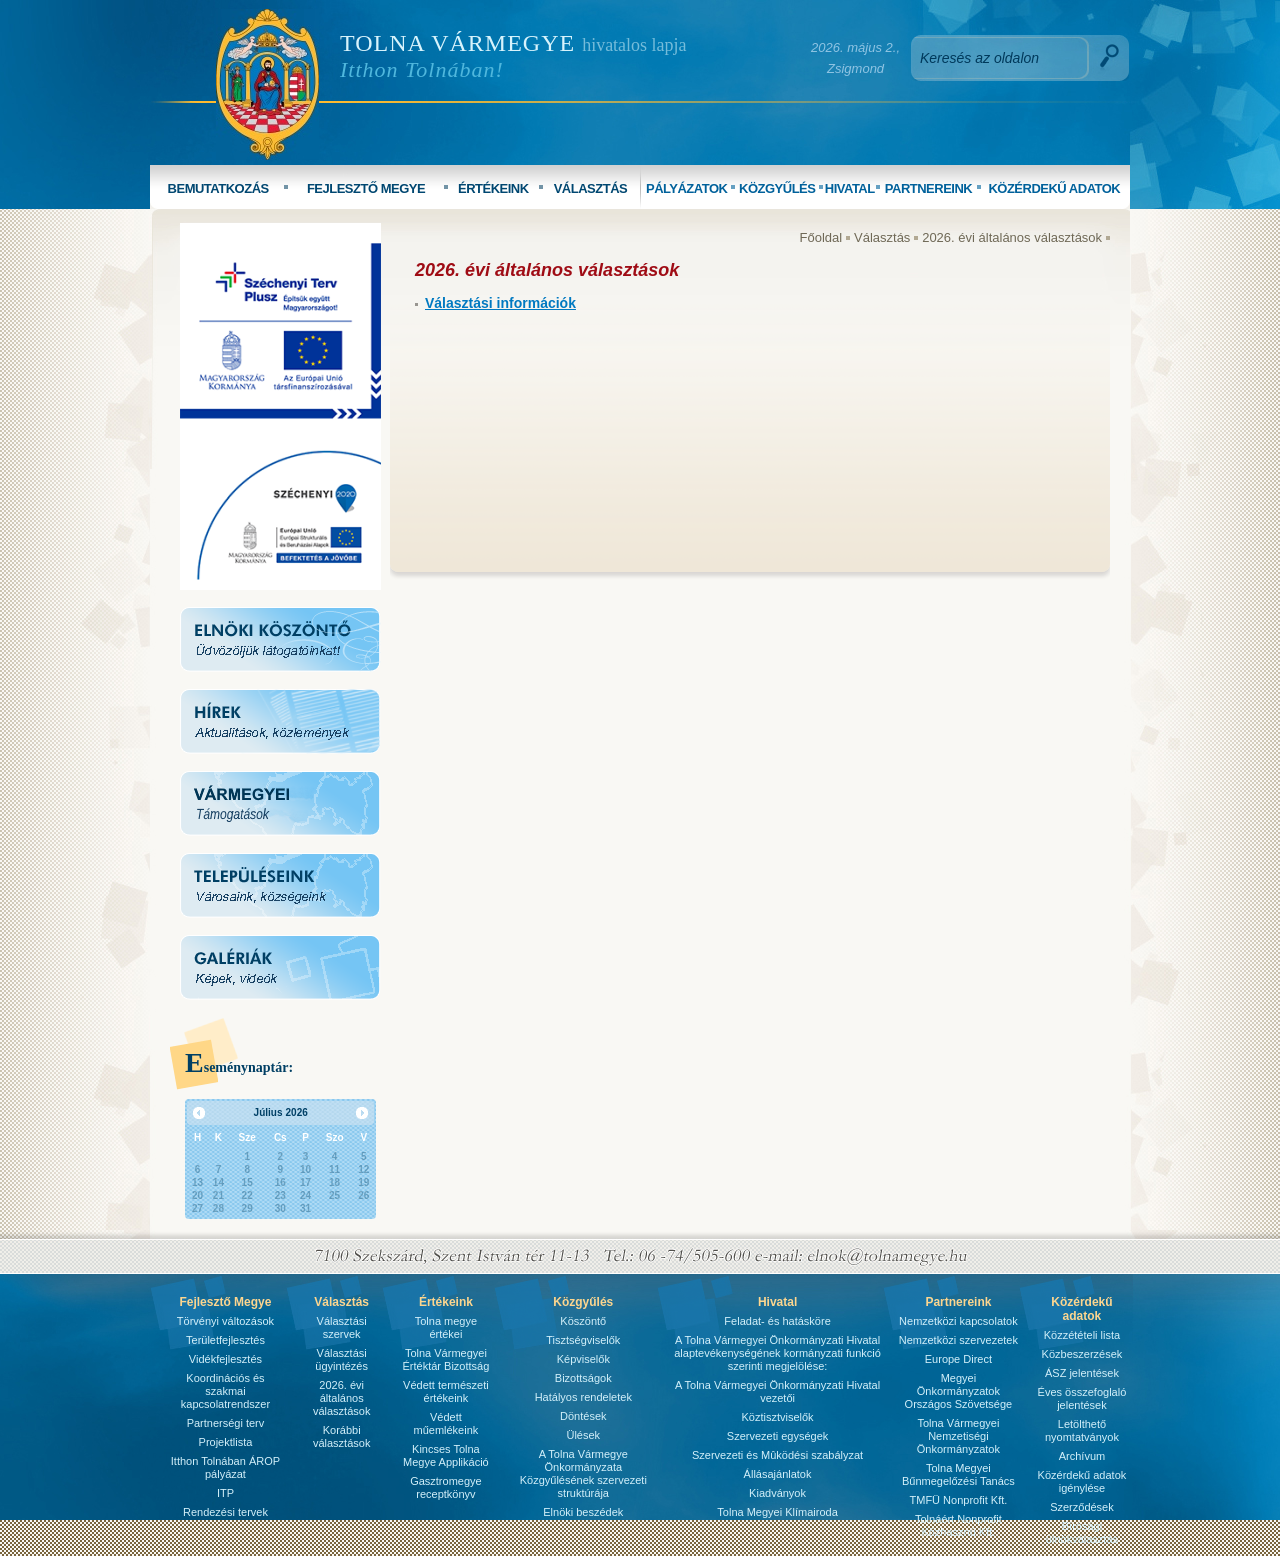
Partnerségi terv (226, 1423)
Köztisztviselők (777, 1417)
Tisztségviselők (583, 1340)
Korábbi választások (341, 1436)
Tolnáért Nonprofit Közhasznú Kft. (958, 1525)
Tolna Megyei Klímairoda (777, 1512)
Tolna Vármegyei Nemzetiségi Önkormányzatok (958, 1436)
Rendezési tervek (225, 1512)
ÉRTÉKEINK (493, 188)
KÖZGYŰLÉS (777, 188)
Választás (882, 237)
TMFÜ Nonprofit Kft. (959, 1500)
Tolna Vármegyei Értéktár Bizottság (445, 1359)
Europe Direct (958, 1359)
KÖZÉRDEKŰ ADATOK (1054, 188)
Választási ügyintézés (341, 1359)
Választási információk (500, 303)
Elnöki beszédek (583, 1512)
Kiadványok (777, 1493)
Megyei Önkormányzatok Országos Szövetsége (959, 1391)
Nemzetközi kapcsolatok (958, 1321)
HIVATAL (850, 188)
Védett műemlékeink (445, 1423)
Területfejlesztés (225, 1340)
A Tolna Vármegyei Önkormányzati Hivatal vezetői (777, 1391)
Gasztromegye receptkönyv (446, 1487)
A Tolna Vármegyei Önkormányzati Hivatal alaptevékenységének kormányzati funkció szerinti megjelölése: (777, 1353)
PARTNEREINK (928, 188)
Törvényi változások (225, 1321)
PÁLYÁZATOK (686, 188)
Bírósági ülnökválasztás (1082, 1532)
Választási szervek (342, 1327)
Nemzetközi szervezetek (958, 1340)
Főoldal (821, 237)
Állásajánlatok (778, 1474)
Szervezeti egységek (778, 1436)
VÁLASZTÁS (591, 188)
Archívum (1082, 1456)
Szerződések (1082, 1507)
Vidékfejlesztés (225, 1359)
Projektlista (226, 1442)
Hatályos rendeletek (583, 1397)
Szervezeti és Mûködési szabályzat (777, 1455)
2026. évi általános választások (1012, 237)
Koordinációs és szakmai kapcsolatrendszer (225, 1391)
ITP (225, 1493)
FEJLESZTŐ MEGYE (366, 188)
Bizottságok (583, 1378)
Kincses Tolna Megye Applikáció (446, 1455)
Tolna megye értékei (446, 1327)
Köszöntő (583, 1321)
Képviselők (583, 1359)
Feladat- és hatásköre (777, 1321)
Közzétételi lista (1082, 1335)
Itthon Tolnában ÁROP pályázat (225, 1467)
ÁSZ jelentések (1082, 1373)
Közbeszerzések (1082, 1354)
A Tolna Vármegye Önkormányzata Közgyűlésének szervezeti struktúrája (583, 1473)
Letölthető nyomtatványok (1082, 1430)
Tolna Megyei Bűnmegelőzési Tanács (958, 1474)
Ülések (583, 1435)
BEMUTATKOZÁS (218, 188)
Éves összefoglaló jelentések (1082, 1398)
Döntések (583, 1416)
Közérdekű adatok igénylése (1082, 1481)
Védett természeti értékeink (446, 1391)
